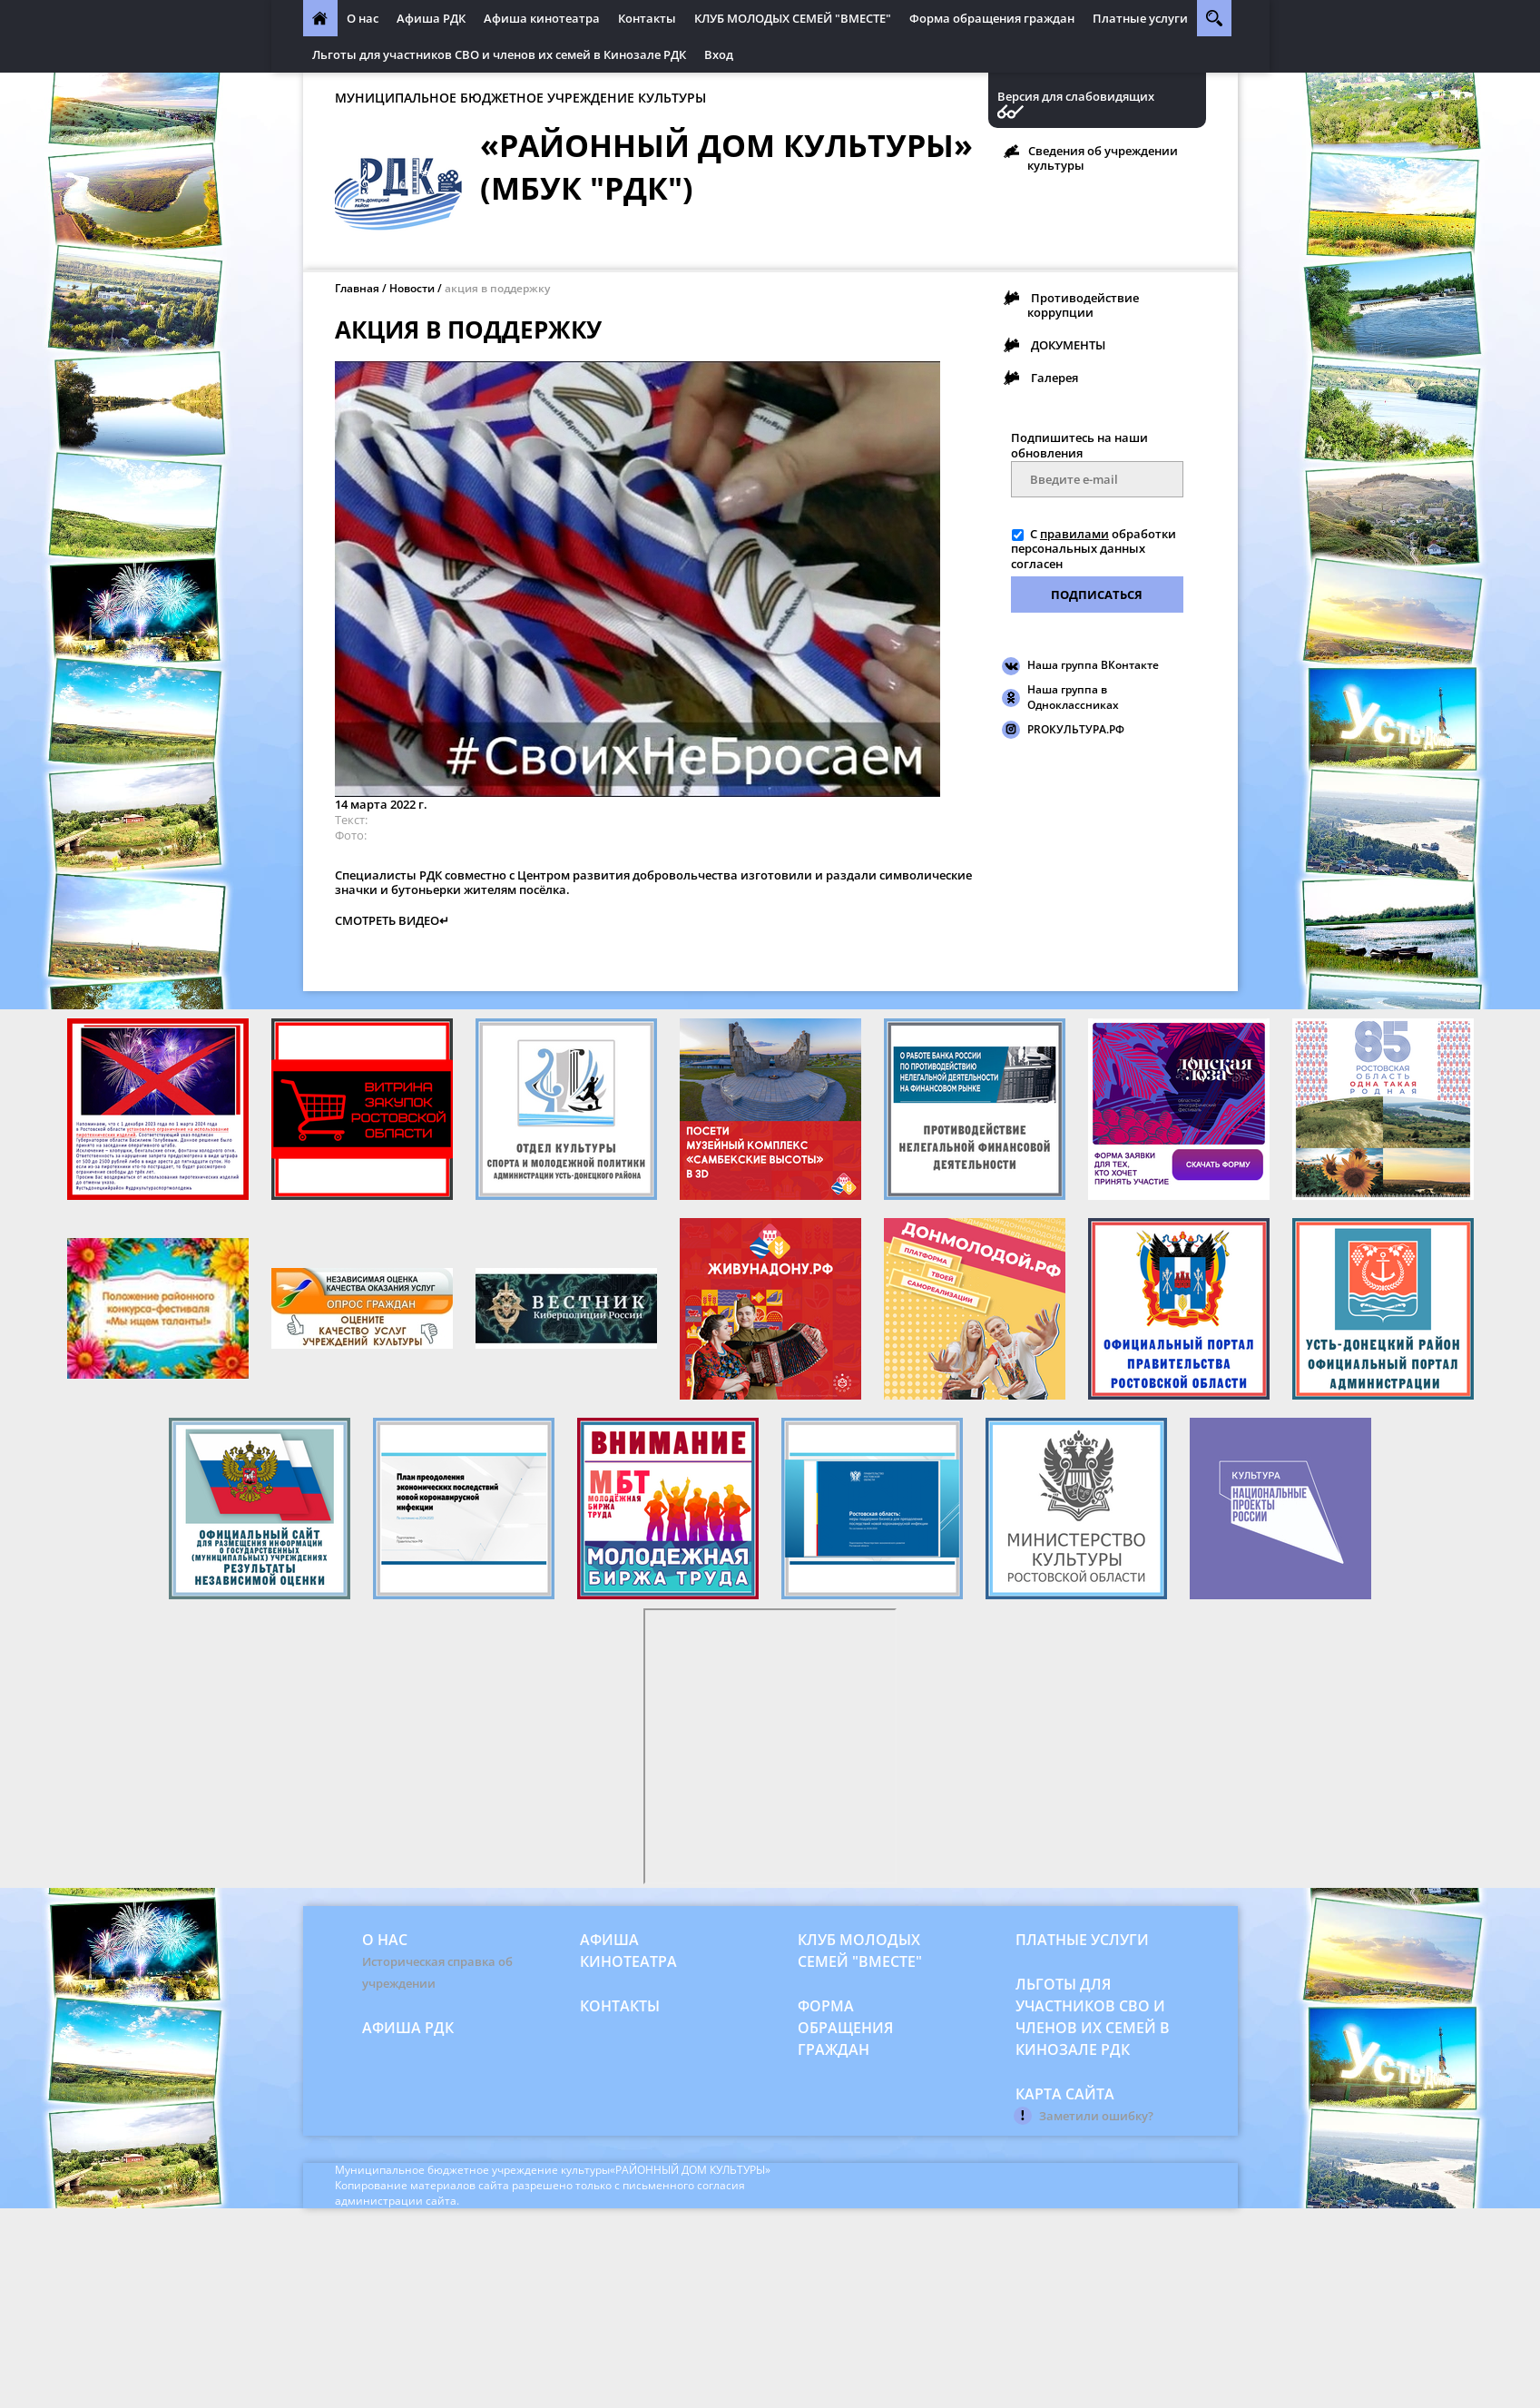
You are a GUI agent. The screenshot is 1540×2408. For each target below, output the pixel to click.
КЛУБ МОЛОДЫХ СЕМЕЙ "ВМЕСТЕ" (792, 18)
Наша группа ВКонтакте (1093, 665)
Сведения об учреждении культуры (1102, 158)
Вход (718, 54)
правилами (1074, 534)
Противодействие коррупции (1083, 305)
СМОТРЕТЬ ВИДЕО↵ (392, 920)
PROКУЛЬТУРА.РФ (1075, 729)
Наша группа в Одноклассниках (1073, 697)
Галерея (1054, 377)
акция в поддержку (497, 288)
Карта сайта (1064, 2094)
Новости (412, 288)
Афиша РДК (431, 18)
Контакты (647, 18)
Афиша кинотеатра (542, 18)
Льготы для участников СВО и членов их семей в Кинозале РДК (499, 54)
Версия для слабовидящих (1075, 96)
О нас (362, 18)
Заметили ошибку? (1096, 2116)
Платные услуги (1140, 18)
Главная (357, 288)
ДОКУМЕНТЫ (1068, 345)
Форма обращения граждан (991, 18)
